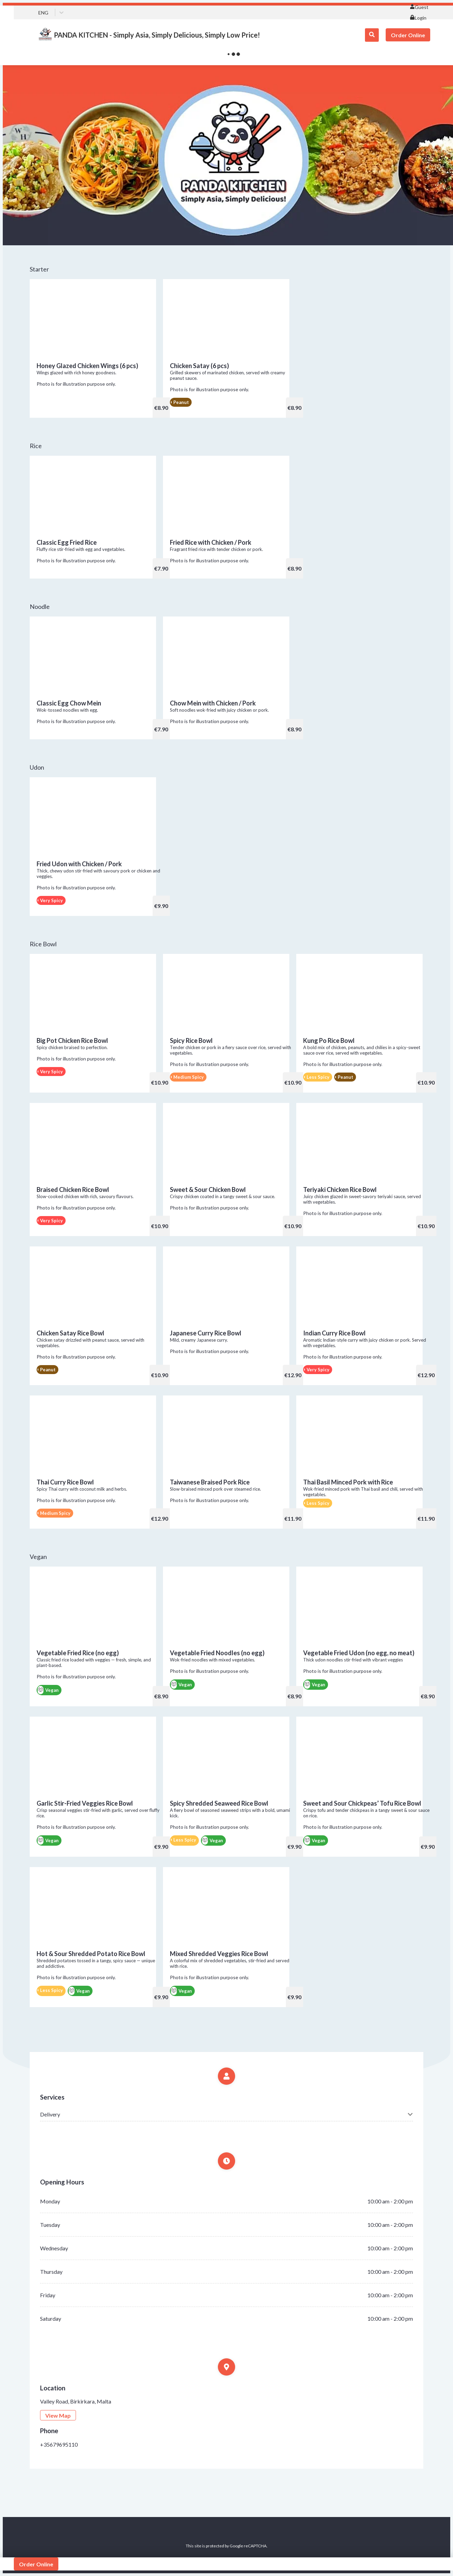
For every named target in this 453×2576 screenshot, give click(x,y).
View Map (58, 2415)
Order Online (408, 35)
